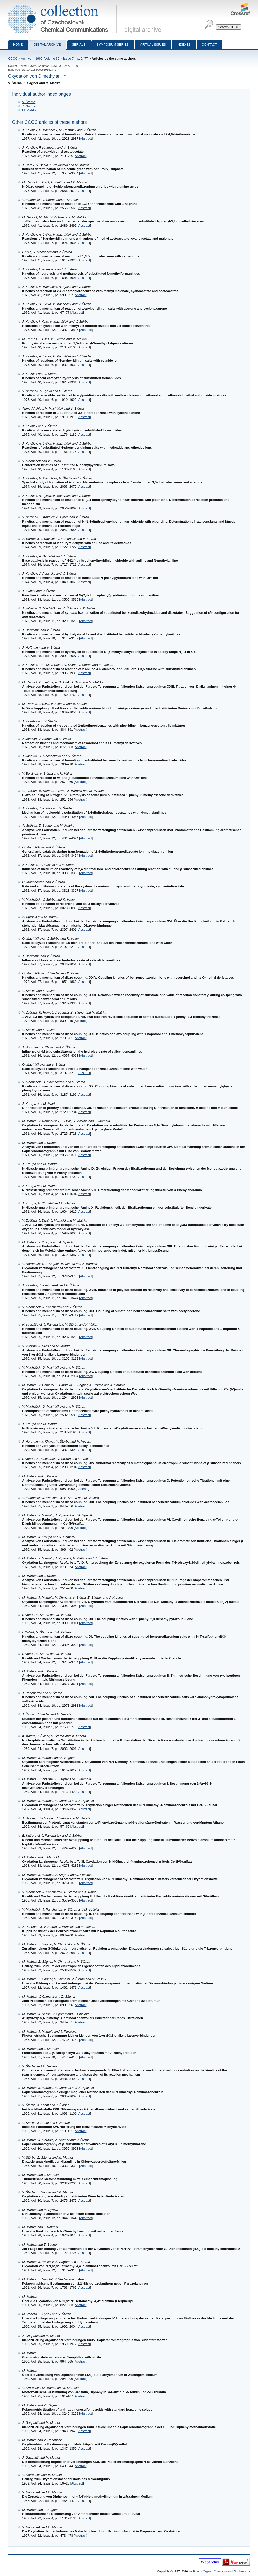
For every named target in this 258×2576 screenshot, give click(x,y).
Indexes (184, 44)
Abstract (86, 138)
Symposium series (112, 44)
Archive (26, 58)
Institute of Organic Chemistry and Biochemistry (219, 2571)
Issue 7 (68, 58)
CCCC (12, 58)
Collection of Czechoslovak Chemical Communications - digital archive (63, 5)
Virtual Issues (153, 44)
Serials (79, 44)
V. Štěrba (28, 102)
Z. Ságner (29, 106)
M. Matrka (29, 110)
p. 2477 (82, 58)
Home (18, 44)
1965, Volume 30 (47, 58)
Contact (209, 44)
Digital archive (47, 44)
